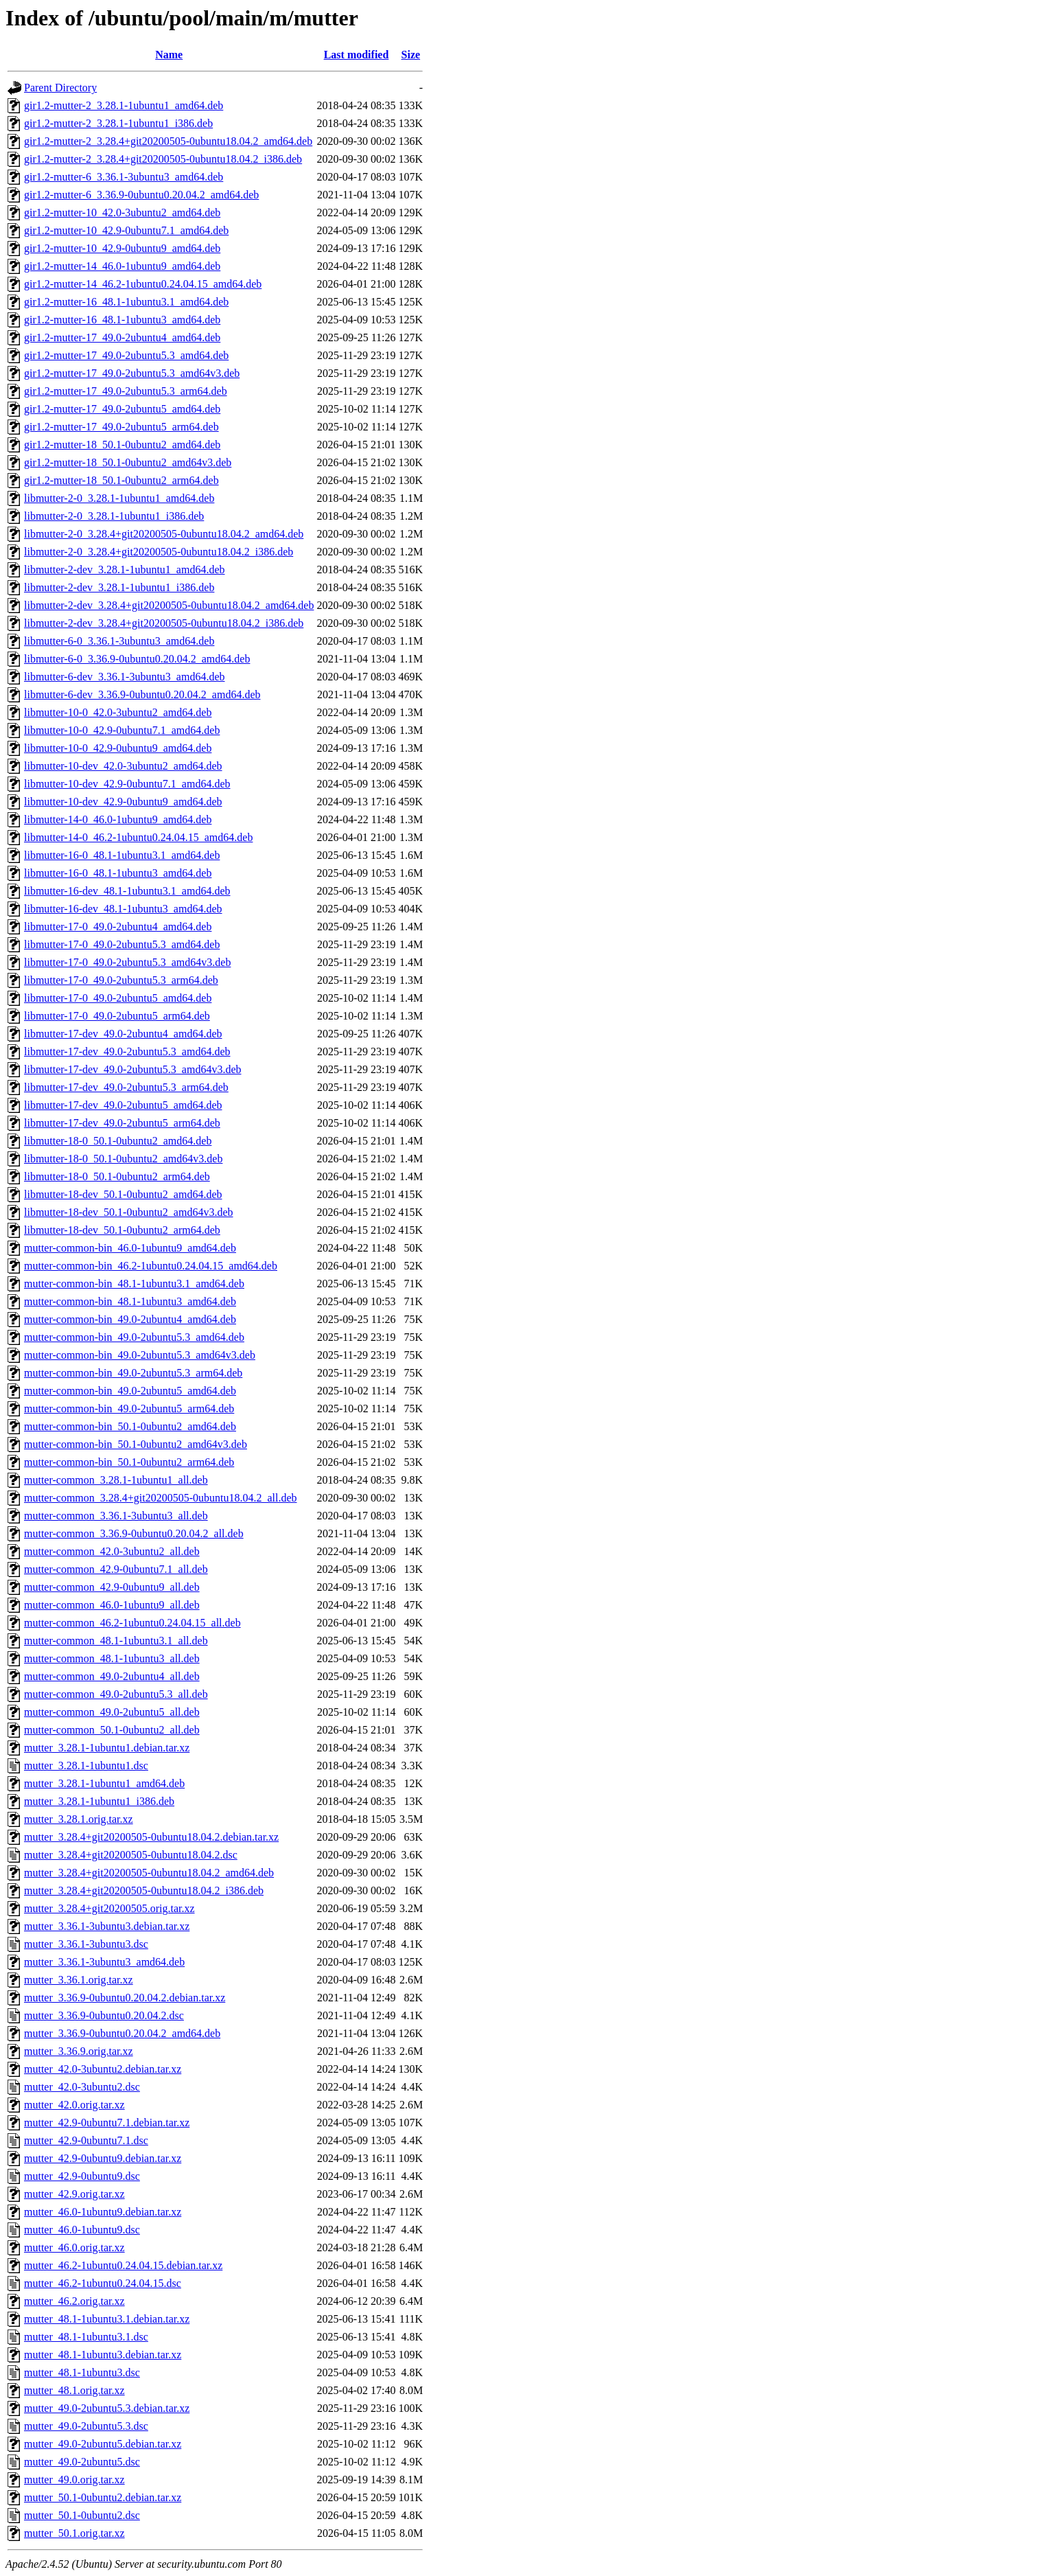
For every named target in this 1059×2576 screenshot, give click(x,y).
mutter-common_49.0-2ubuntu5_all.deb (112, 1712)
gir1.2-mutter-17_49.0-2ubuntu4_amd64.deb (122, 337)
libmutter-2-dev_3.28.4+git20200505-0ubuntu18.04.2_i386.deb (163, 623)
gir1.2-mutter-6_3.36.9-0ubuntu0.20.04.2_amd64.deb (141, 194)
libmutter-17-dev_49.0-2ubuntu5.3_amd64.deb (127, 1051)
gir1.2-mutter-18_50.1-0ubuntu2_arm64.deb (121, 480)
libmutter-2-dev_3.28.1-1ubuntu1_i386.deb (119, 587)
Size (411, 54)
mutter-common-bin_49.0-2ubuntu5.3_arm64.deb (133, 1373)
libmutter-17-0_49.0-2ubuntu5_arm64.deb (117, 1016)
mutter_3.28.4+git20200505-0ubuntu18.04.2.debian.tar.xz (151, 1837)
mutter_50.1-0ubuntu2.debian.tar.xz (102, 2497)
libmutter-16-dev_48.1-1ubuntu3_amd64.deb (123, 909)
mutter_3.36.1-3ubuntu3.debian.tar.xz (106, 1926)
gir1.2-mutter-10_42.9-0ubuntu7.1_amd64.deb (126, 230)
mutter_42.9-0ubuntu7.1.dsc (86, 2140)
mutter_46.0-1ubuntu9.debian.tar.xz (102, 2212)
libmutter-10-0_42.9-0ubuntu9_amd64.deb (117, 748)
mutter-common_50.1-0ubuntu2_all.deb (112, 1730)
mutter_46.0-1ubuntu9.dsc (82, 2229)
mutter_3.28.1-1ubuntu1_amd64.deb (104, 1783)
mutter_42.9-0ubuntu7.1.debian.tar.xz (106, 2122)
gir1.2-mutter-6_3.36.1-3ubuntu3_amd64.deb (123, 177)
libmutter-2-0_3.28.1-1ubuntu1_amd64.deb (119, 498)
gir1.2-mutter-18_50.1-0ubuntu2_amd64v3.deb (127, 462)
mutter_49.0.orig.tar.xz (74, 2479)
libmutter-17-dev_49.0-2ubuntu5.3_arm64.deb (126, 1087)
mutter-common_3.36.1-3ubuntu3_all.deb (116, 1515)
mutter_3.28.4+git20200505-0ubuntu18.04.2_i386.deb (144, 1890)
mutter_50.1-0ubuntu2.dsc (82, 2515)
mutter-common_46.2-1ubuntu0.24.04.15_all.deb (132, 1623)
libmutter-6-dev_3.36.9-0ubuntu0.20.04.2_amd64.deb (142, 694)
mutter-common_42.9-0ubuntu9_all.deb (112, 1587)
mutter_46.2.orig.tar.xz (74, 2301)
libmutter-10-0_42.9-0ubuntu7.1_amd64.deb (122, 730)
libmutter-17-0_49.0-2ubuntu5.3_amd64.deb (122, 944)
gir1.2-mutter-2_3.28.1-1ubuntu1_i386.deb (118, 123)
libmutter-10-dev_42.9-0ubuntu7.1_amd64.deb (127, 784)
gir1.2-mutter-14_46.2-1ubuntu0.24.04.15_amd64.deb (142, 284)
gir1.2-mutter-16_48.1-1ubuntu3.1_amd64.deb (126, 302)
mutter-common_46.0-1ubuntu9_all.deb (112, 1605)
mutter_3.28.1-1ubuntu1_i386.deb (99, 1801)
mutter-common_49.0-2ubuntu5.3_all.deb (116, 1694)
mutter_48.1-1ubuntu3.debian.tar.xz (102, 2354)
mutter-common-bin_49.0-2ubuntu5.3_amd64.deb (134, 1337)
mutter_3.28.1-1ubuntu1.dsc (86, 1765)
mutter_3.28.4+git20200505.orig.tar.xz (109, 1908)
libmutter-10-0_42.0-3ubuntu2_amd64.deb (117, 712)
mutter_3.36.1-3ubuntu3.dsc (86, 1944)
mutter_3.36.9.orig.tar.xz (78, 2051)
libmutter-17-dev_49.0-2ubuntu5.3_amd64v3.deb (133, 1069)
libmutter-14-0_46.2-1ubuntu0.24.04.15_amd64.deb (138, 837)
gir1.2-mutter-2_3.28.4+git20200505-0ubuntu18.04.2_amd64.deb (168, 141)
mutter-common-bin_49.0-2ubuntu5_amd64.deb (130, 1390)
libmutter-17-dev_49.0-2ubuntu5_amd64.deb (123, 1105)
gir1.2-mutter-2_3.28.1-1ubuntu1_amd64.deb (123, 105)
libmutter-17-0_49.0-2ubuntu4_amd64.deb (117, 926)
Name (169, 54)
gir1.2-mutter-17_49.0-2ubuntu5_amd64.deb (122, 409)
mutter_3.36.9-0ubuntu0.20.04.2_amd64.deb (122, 2033)
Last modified (356, 54)
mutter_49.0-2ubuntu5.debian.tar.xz (102, 2444)
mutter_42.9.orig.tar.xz (74, 2194)
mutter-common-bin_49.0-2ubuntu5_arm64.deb (129, 1408)
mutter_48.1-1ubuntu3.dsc (82, 2372)
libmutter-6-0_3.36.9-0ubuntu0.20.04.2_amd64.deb (137, 659)
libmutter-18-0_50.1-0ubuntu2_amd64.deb (117, 1141)
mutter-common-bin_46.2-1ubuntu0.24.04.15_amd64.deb (150, 1266)
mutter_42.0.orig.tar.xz (74, 2105)
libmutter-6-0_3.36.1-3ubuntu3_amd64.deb (119, 641)
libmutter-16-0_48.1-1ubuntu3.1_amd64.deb (122, 855)
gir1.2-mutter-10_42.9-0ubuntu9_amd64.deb (122, 248)
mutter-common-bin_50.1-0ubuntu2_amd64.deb (130, 1426)
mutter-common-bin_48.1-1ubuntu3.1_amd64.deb (134, 1283)
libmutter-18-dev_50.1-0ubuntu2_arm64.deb (122, 1230)
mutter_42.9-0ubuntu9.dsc (82, 2176)
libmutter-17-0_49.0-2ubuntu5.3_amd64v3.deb (127, 962)
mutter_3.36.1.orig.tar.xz (78, 1980)
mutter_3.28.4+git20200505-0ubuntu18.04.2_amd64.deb (149, 1872)
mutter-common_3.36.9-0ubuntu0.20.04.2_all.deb (134, 1533)
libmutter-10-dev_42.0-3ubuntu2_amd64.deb (123, 766)
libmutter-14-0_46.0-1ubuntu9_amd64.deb (117, 819)
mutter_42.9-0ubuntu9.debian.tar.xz (102, 2158)
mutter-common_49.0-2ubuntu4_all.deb (112, 1676)
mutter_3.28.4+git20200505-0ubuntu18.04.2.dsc (130, 1855)
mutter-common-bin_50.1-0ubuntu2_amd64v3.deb (135, 1444)
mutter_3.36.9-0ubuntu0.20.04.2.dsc (104, 2015)
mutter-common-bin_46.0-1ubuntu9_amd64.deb (130, 1248)
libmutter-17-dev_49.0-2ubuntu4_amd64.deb (123, 1033)
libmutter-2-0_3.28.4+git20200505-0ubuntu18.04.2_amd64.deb (163, 534)
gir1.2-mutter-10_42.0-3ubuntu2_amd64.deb (122, 212)
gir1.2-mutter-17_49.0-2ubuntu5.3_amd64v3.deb (132, 373)
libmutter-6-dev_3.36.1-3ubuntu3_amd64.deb (124, 676)
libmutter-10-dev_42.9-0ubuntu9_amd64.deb (123, 801)
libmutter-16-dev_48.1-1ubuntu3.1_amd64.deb (127, 891)
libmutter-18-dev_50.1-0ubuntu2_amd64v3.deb (128, 1212)
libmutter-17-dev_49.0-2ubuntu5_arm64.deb (122, 1123)
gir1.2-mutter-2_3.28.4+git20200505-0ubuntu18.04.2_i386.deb (163, 159)
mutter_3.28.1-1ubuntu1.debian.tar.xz (106, 1747)
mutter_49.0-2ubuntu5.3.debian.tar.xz (106, 2408)
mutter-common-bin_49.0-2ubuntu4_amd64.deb (130, 1319)
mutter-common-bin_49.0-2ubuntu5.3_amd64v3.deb (139, 1355)
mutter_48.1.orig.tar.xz (74, 2390)
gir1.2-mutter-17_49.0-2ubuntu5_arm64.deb (121, 427)
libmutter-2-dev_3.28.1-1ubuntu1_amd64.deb (124, 569)
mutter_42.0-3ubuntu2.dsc (82, 2087)
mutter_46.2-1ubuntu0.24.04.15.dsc (102, 2283)
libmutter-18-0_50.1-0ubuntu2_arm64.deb (117, 1176)
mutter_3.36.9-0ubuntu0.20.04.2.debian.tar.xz (124, 1997)
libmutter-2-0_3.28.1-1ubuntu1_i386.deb (114, 516)
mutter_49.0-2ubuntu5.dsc (82, 2462)
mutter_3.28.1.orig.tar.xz (78, 1819)
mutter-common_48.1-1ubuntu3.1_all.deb (116, 1640)
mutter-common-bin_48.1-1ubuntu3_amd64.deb (130, 1301)
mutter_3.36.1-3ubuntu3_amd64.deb (104, 1962)
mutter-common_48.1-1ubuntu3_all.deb (112, 1658)
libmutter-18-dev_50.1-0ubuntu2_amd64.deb (123, 1194)
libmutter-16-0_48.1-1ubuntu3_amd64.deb (117, 873)
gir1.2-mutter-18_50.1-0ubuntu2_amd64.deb (122, 444)
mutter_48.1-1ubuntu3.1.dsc (86, 2337)
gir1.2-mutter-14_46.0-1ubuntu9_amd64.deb (122, 266)
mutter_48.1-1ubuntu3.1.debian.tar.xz (106, 2319)
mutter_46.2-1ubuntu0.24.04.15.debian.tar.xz (123, 2265)
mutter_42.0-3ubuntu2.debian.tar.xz (102, 2069)
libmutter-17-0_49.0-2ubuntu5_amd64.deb (117, 998)
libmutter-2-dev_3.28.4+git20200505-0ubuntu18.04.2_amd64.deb (169, 605)
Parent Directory (60, 87)
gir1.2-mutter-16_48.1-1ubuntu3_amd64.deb (122, 319)
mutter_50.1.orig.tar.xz (74, 2533)
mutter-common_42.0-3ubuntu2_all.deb (112, 1551)
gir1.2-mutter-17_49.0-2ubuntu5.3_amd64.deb (126, 355)
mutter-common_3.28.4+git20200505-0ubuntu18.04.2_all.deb (160, 1498)
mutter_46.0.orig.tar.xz (74, 2247)
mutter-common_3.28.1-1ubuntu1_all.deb (116, 1480)
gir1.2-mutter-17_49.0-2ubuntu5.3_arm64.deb (125, 391)
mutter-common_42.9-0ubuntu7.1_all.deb (116, 1569)
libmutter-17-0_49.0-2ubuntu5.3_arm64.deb (121, 980)
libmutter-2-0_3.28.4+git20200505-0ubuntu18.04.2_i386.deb (158, 551)
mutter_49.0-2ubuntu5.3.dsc (86, 2426)
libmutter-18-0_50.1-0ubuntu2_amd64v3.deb (123, 1158)
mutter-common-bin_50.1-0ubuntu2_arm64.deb (129, 1462)
